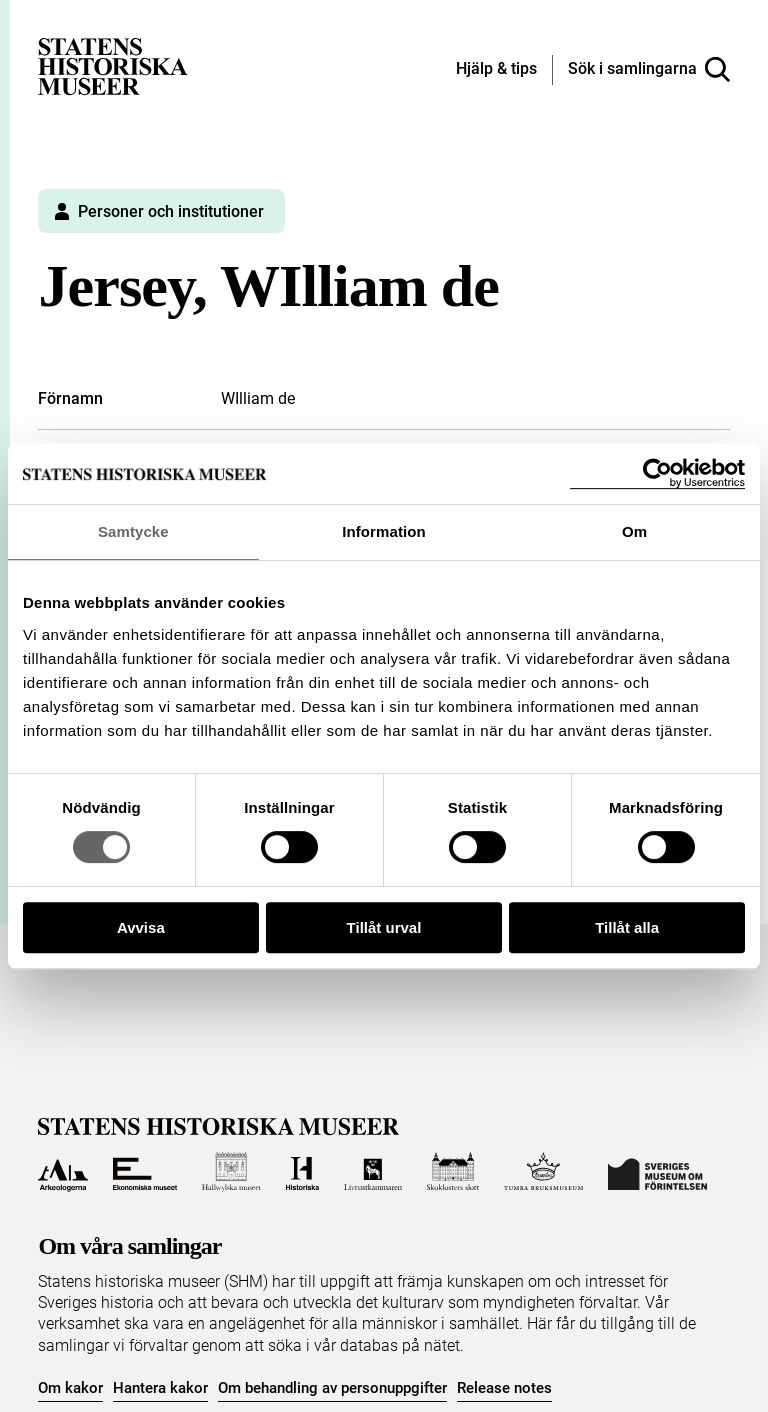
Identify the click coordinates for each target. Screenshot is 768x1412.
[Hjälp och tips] (496, 70)
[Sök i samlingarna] (649, 70)
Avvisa (141, 927)
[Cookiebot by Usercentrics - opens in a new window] (657, 473)
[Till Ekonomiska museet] (145, 1172)
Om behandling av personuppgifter (332, 1388)
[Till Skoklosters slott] (453, 1172)
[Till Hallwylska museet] (231, 1172)
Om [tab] (634, 531)
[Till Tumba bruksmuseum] (544, 1172)
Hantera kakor (160, 1388)
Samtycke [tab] (133, 531)
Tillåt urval (384, 927)
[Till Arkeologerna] (62, 1172)
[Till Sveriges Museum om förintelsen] (657, 1172)
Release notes (504, 1388)
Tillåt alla (627, 927)
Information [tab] (384, 531)
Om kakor (70, 1388)
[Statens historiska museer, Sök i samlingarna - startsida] (113, 65)
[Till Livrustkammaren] (373, 1172)
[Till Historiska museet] (302, 1172)
